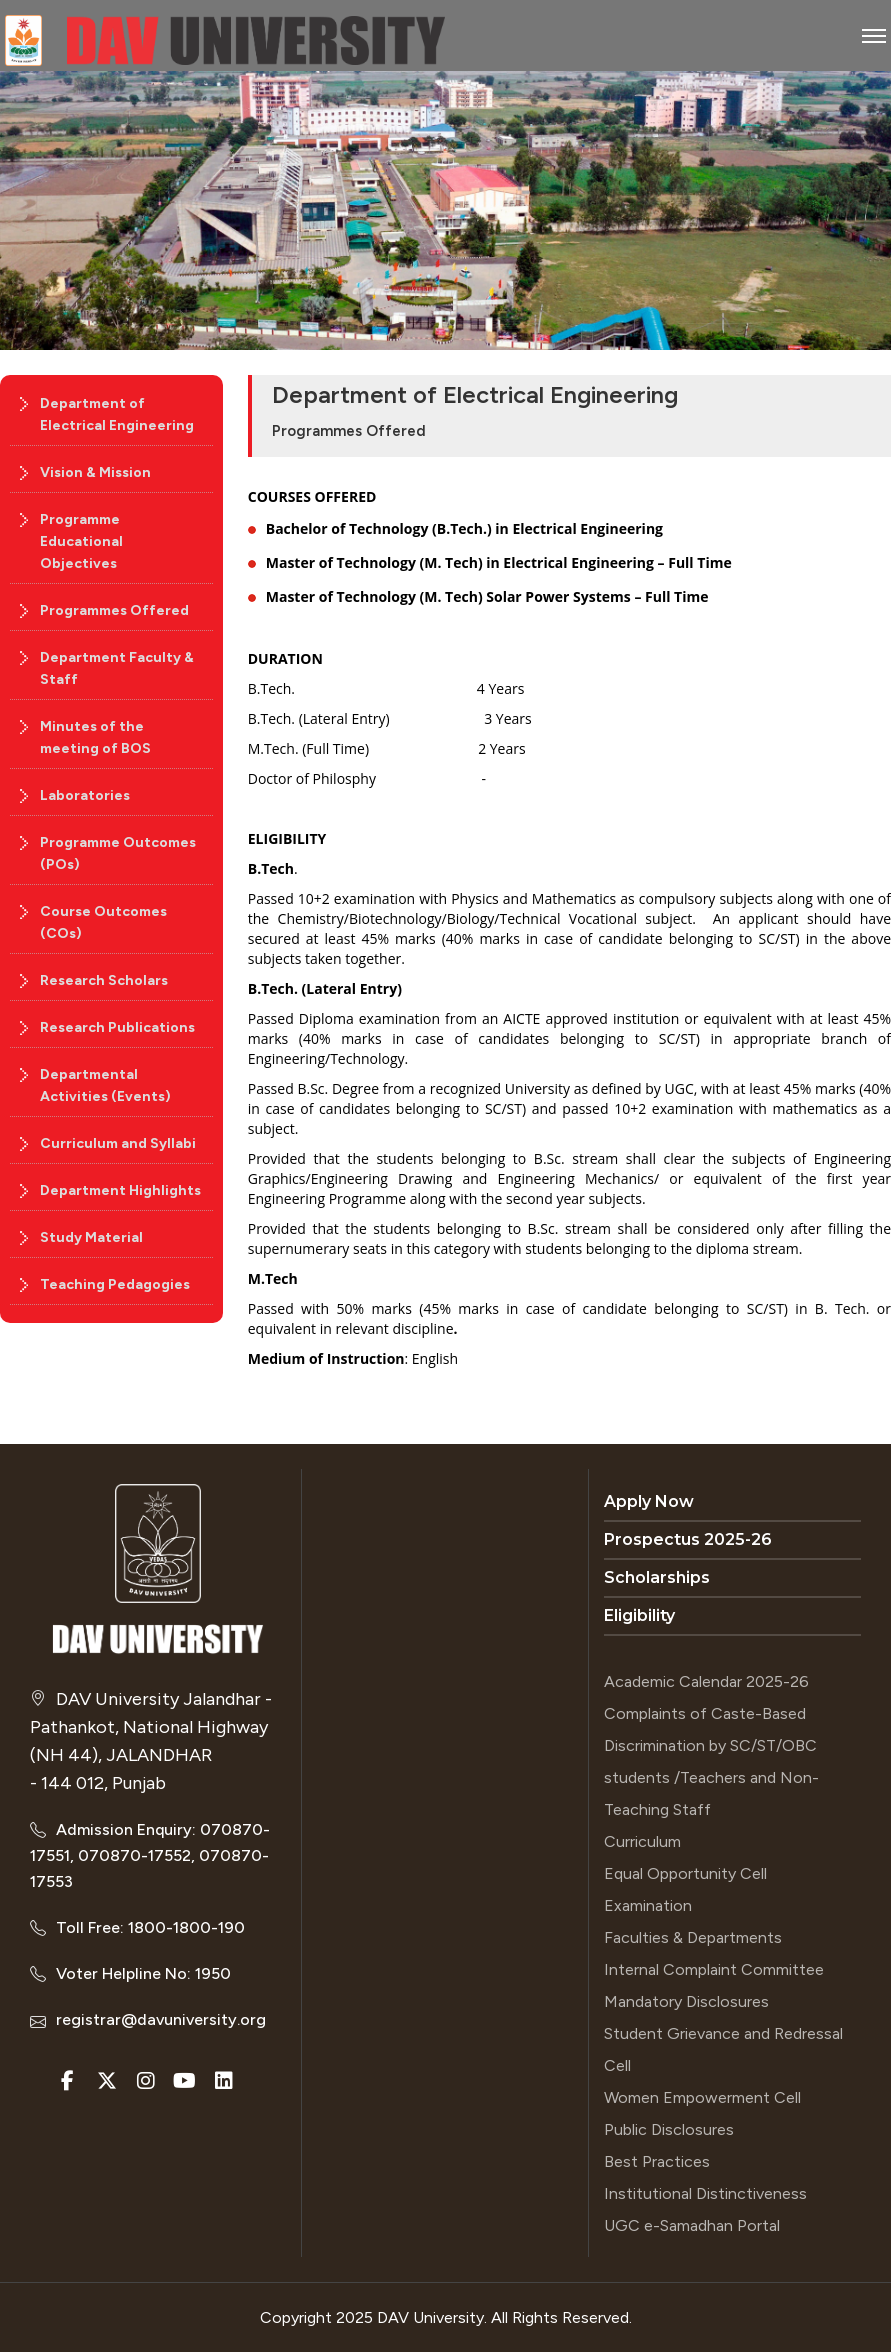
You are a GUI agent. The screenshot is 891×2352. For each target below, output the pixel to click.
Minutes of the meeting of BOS (95, 737)
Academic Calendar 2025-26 (706, 1681)
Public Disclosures (669, 2129)
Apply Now (649, 1501)
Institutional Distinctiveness (705, 2193)
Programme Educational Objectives (81, 541)
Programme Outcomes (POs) (118, 853)
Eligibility (639, 1615)
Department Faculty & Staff (117, 668)
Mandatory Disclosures (686, 2001)
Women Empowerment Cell (702, 2097)
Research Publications (117, 1027)
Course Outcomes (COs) (103, 922)
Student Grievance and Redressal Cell (723, 2049)
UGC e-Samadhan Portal (692, 2225)
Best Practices (657, 2161)
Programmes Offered (114, 610)
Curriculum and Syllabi (118, 1143)
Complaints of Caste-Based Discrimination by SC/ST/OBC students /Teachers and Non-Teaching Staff (711, 1761)
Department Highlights (120, 1190)
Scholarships (657, 1577)
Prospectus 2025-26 (688, 1539)
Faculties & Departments (693, 1937)
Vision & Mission (95, 472)
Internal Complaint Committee (714, 1969)
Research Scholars (104, 980)
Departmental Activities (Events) (105, 1085)
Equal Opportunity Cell (685, 1873)
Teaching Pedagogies (115, 1284)
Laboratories (85, 795)
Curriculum (642, 1841)
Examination (648, 1905)
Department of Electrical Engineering (117, 414)
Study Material (91, 1237)
